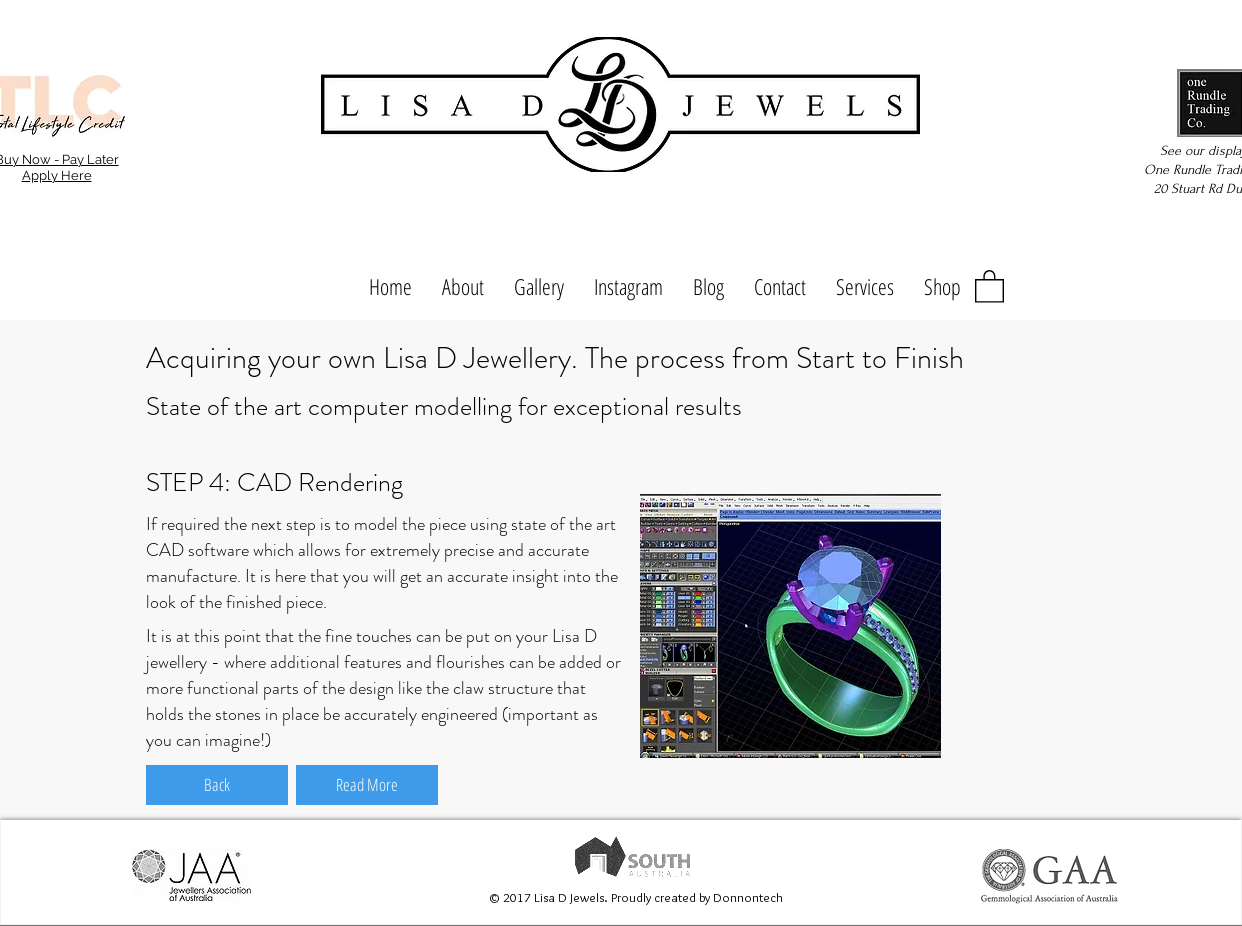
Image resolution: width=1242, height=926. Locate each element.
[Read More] (367, 785)
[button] (989, 285)
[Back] (217, 785)
